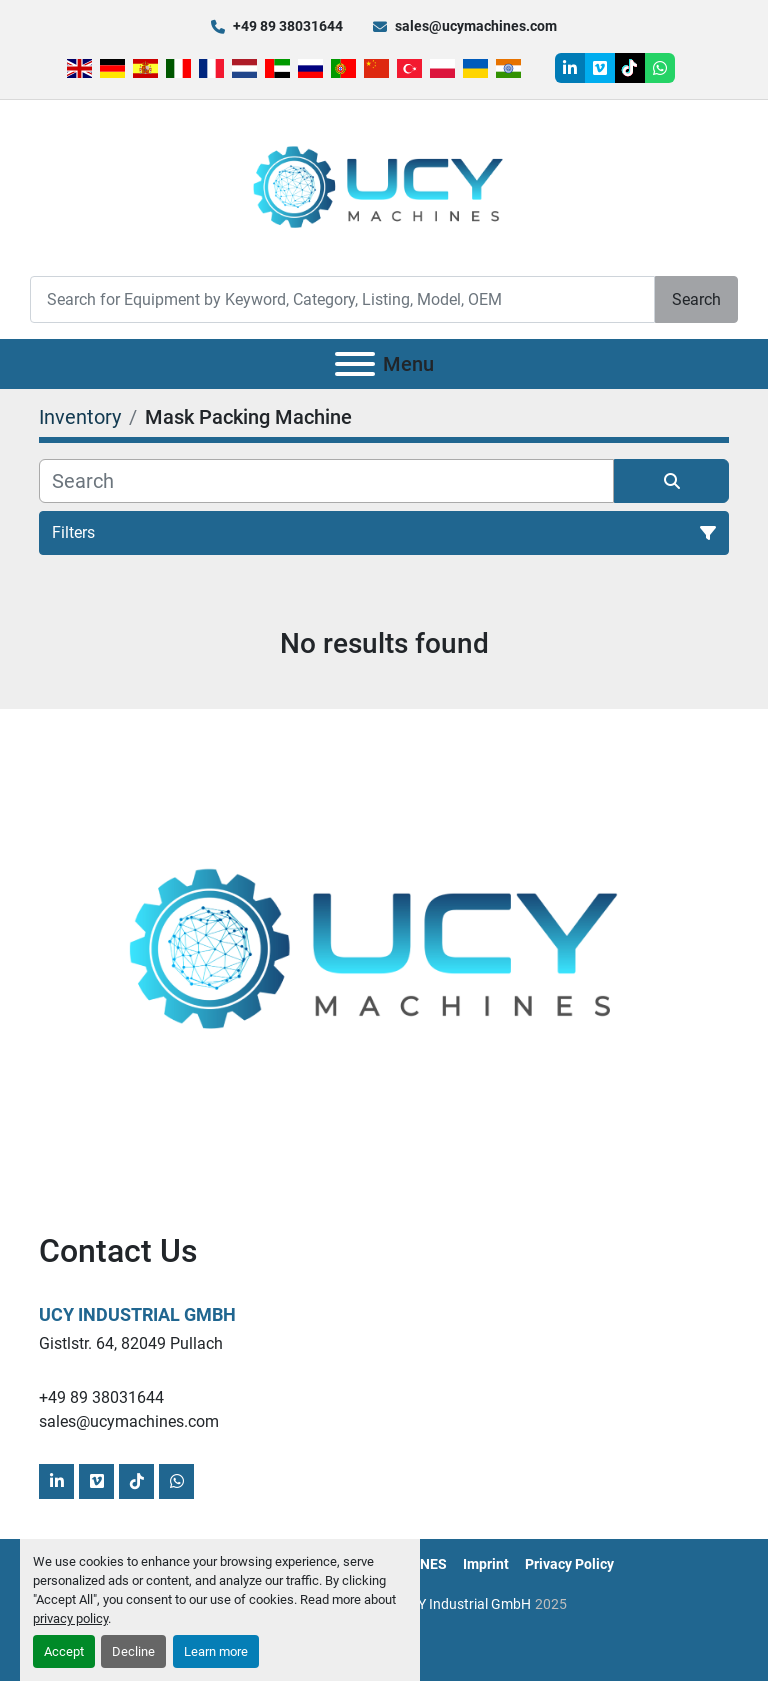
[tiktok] (630, 68)
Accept (64, 1651)
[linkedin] (570, 68)
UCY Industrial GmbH (137, 1314)
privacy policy (70, 1618)
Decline (133, 1651)
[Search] (342, 299)
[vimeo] (600, 68)
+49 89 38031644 (288, 26)
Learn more (216, 1651)
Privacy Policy (569, 1564)
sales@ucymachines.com (476, 26)
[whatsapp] (660, 68)
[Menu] (355, 364)
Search (696, 299)
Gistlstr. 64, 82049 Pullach (131, 1343)
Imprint (486, 1564)
